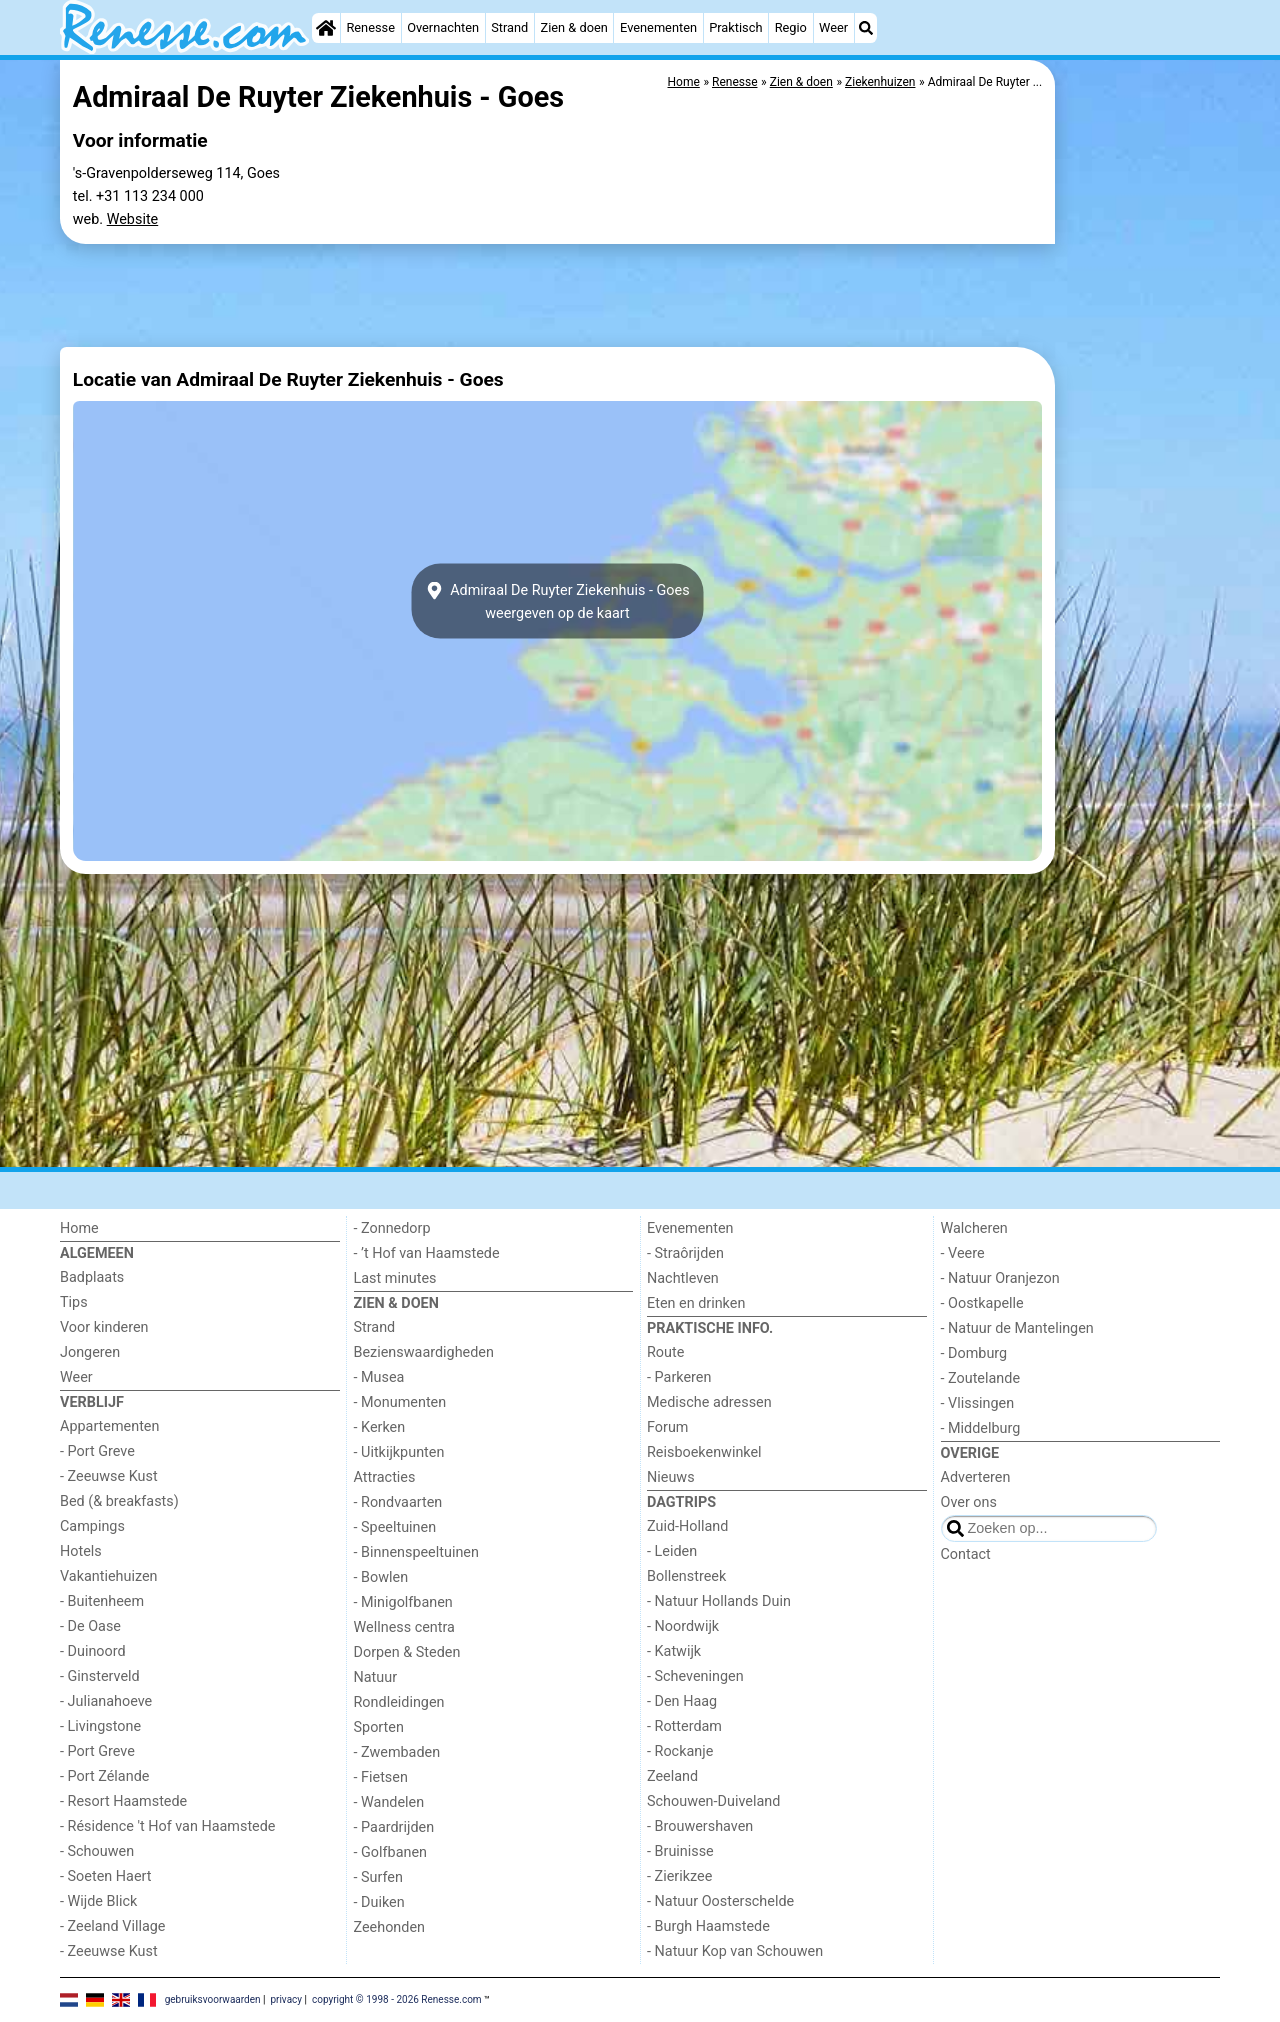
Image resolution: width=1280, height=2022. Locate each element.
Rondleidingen (399, 1702)
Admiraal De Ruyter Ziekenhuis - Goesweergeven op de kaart (557, 601)
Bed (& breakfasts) (119, 1501)
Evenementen (658, 27)
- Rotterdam (684, 1726)
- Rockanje (680, 1751)
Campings (92, 1526)
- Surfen (378, 1877)
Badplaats (92, 1277)
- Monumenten (400, 1402)
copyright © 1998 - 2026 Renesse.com (397, 1998)
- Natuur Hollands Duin (719, 1601)
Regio (791, 27)
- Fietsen (381, 1777)
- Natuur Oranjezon (1000, 1278)
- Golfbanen (391, 1852)
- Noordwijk (683, 1626)
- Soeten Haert (105, 1876)
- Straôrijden (685, 1253)
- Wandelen (389, 1802)
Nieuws (671, 1477)
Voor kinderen (104, 1327)
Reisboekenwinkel (704, 1452)
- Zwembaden (397, 1752)
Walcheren (974, 1228)
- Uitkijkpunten (399, 1452)
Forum (667, 1427)
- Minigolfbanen (403, 1602)
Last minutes (395, 1278)
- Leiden (672, 1551)
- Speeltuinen (395, 1527)
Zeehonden (390, 1927)
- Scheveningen (695, 1676)
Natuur (376, 1677)
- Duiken (379, 1902)
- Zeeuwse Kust (109, 1476)
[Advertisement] (1140, 520)
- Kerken (380, 1427)
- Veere (963, 1253)
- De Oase (90, 1626)
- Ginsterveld (100, 1676)
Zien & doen (574, 27)
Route (665, 1352)
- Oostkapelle (982, 1303)
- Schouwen (97, 1851)
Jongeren (90, 1352)
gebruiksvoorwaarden (213, 1998)
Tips (74, 1302)
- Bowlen (381, 1577)
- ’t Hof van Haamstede (427, 1253)
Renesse (370, 27)
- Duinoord (93, 1651)
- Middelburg (981, 1428)
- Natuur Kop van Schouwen (735, 1951)
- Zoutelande (981, 1378)
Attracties (385, 1477)
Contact (966, 1554)
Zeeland (672, 1776)
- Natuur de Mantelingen (1017, 1328)
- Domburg (974, 1353)
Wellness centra (404, 1627)
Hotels (81, 1551)
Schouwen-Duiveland (713, 1801)
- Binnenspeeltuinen (416, 1552)
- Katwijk (674, 1651)
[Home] (326, 28)
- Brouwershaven (700, 1826)
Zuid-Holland (687, 1526)
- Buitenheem (102, 1601)
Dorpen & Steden (407, 1652)
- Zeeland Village (112, 1926)
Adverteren (976, 1477)
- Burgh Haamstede (708, 1926)
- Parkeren (679, 1377)
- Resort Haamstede (123, 1801)
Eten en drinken (696, 1303)
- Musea (379, 1377)
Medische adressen (709, 1402)
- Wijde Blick (98, 1901)
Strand (509, 27)
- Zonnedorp (392, 1228)
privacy (286, 1998)
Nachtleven (683, 1278)
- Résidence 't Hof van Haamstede (168, 1826)
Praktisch (735, 27)
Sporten (379, 1727)
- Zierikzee (679, 1876)
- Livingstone (100, 1726)
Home (79, 1228)
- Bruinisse (680, 1851)
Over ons (969, 1502)
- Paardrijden (394, 1827)
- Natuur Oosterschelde (720, 1901)
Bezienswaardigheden (424, 1352)
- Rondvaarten (398, 1502)
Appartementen (109, 1426)
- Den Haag (682, 1701)
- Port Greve (97, 1451)
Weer (833, 27)
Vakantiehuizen (109, 1576)
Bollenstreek (686, 1576)
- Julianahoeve (106, 1701)
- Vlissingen (978, 1403)
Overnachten (443, 27)
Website (133, 219)
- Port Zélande (104, 1776)
